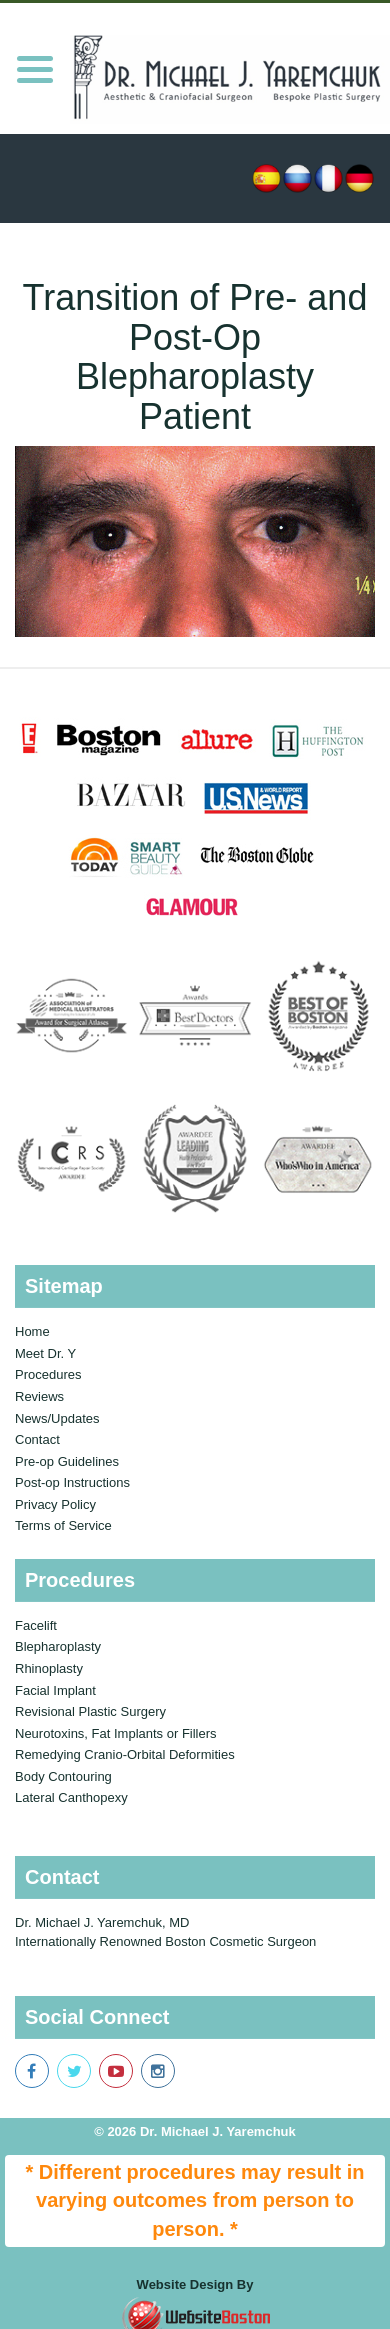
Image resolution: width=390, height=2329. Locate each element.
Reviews (39, 1396)
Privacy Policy (55, 1504)
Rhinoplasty (49, 1668)
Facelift (36, 1625)
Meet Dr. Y (45, 1353)
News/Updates (57, 1418)
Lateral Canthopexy (71, 1797)
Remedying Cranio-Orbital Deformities (125, 1754)
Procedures (48, 1374)
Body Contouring (63, 1776)
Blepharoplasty (58, 1646)
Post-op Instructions (72, 1482)
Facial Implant (55, 1690)
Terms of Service (63, 1525)
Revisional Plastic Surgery (90, 1711)
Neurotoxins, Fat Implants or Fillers (116, 1733)
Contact (37, 1439)
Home (32, 1331)
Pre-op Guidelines (67, 1461)
